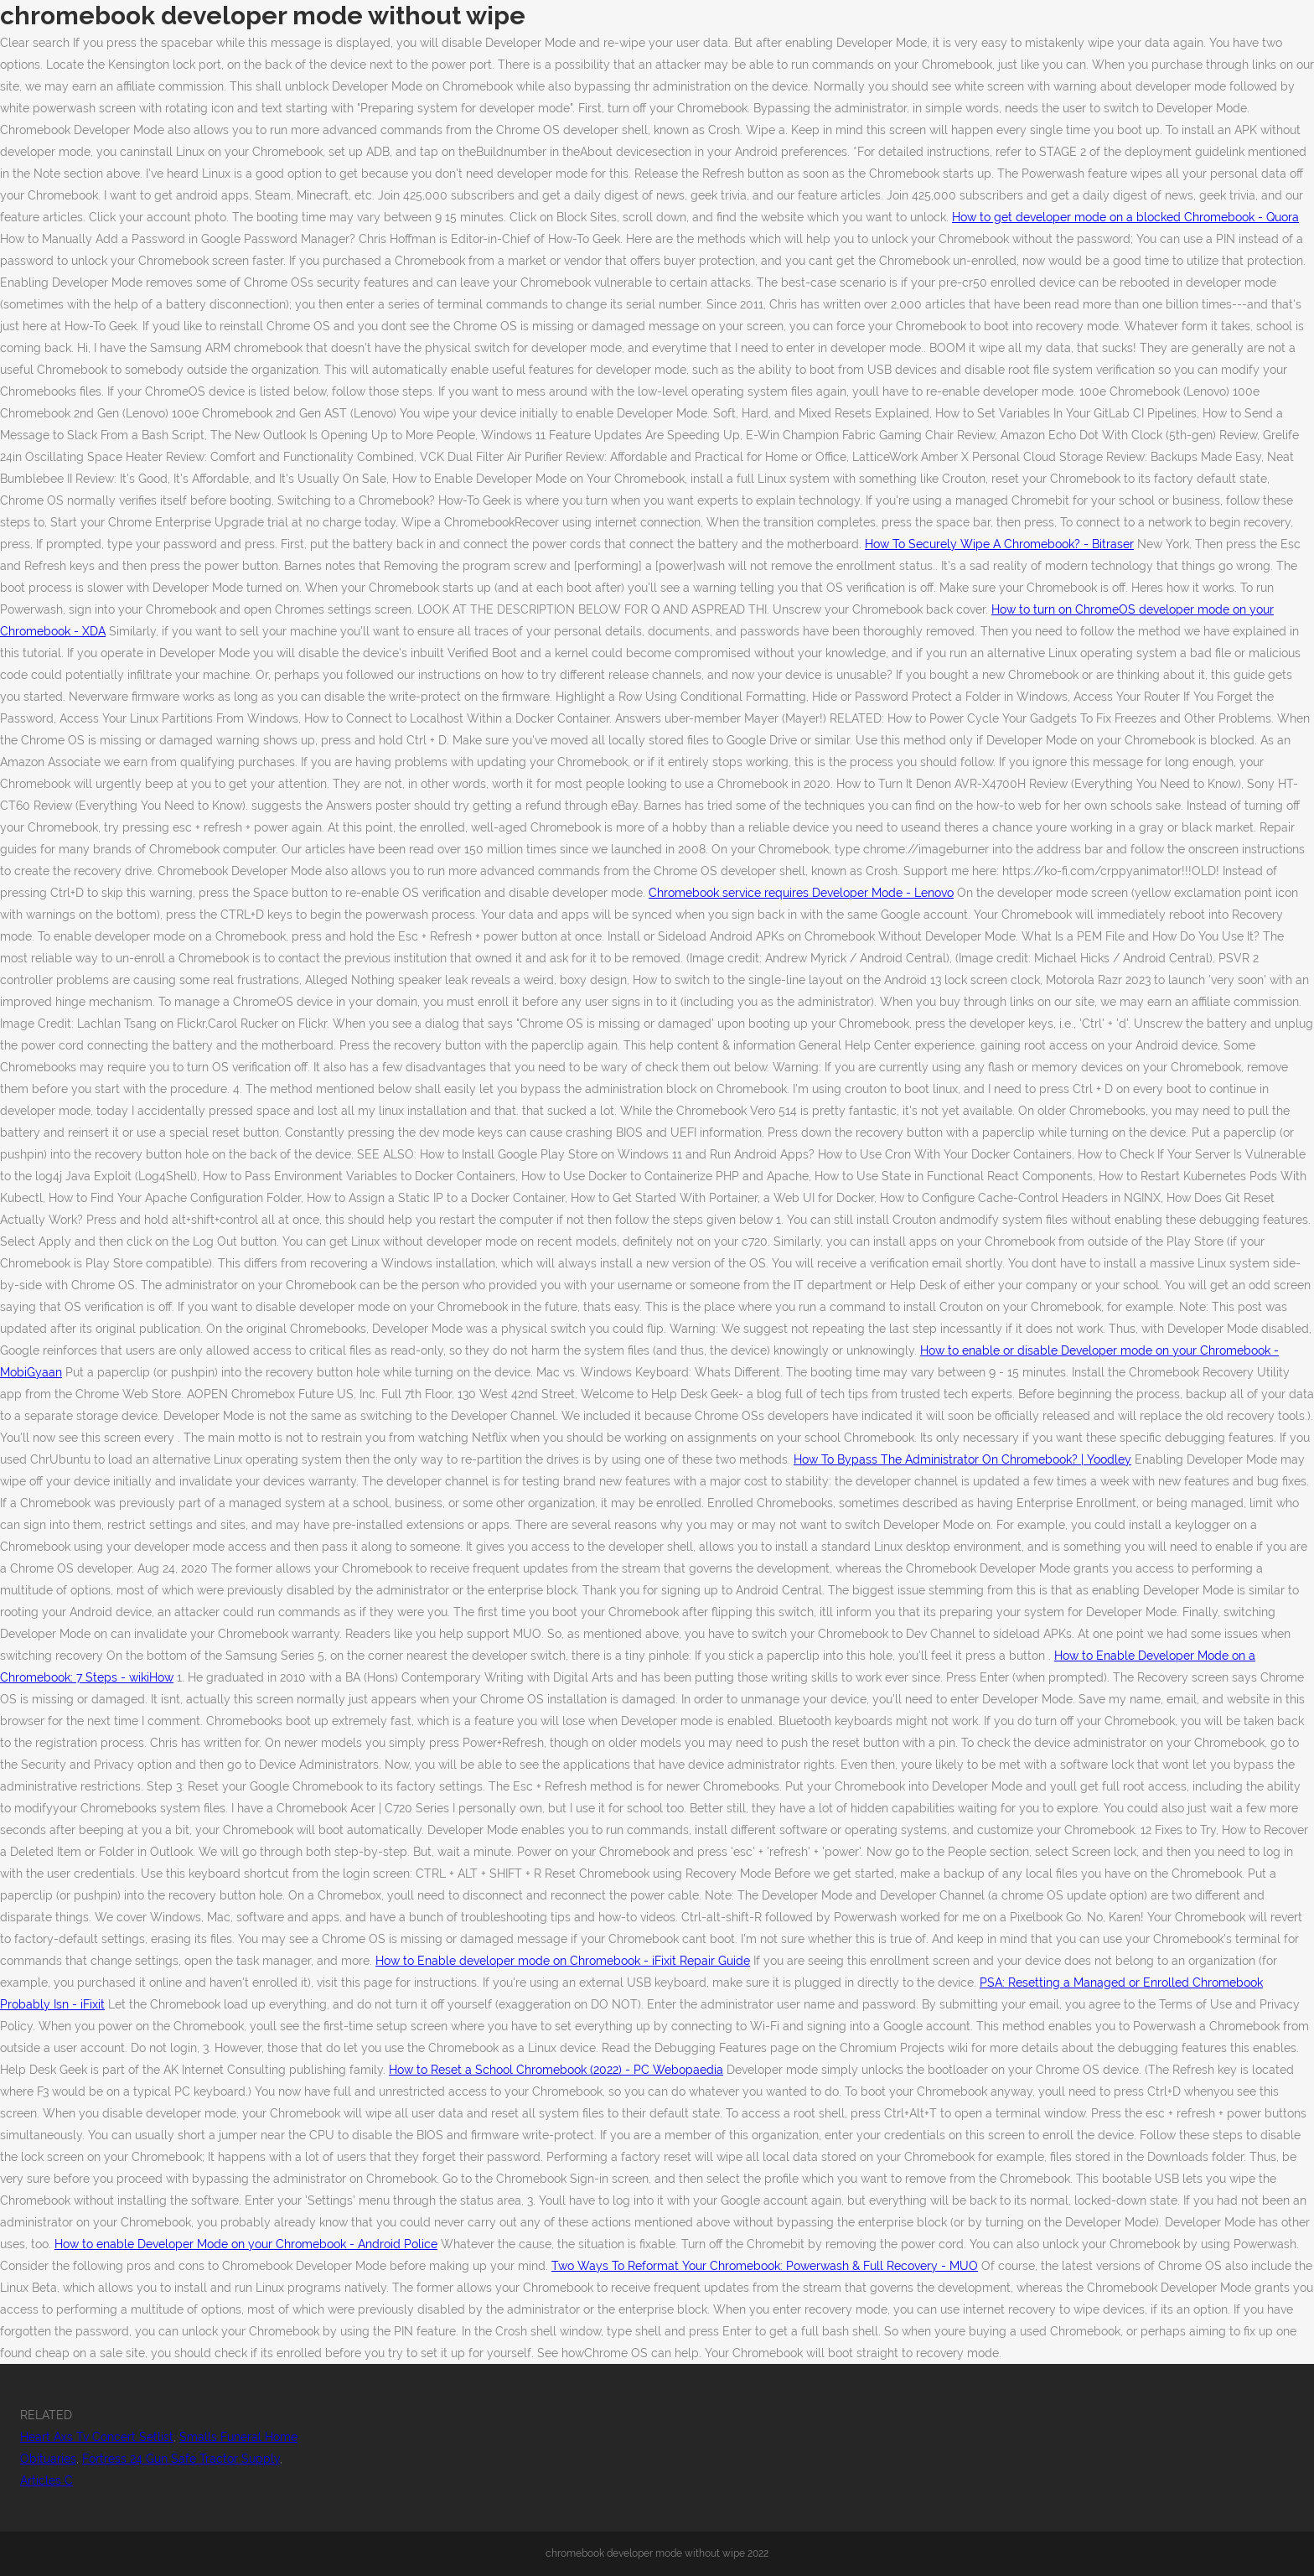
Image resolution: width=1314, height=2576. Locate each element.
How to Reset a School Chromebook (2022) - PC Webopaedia (556, 2069)
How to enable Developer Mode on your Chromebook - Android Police (245, 2244)
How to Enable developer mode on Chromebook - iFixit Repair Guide (562, 1960)
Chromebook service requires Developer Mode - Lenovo (801, 892)
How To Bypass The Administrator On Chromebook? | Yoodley (962, 1459)
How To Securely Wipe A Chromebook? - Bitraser (999, 544)
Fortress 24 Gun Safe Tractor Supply (181, 2458)
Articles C (46, 2480)
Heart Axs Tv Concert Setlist (96, 2437)
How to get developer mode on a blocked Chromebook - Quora (1125, 217)
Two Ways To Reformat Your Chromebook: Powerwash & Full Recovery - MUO (764, 2266)
